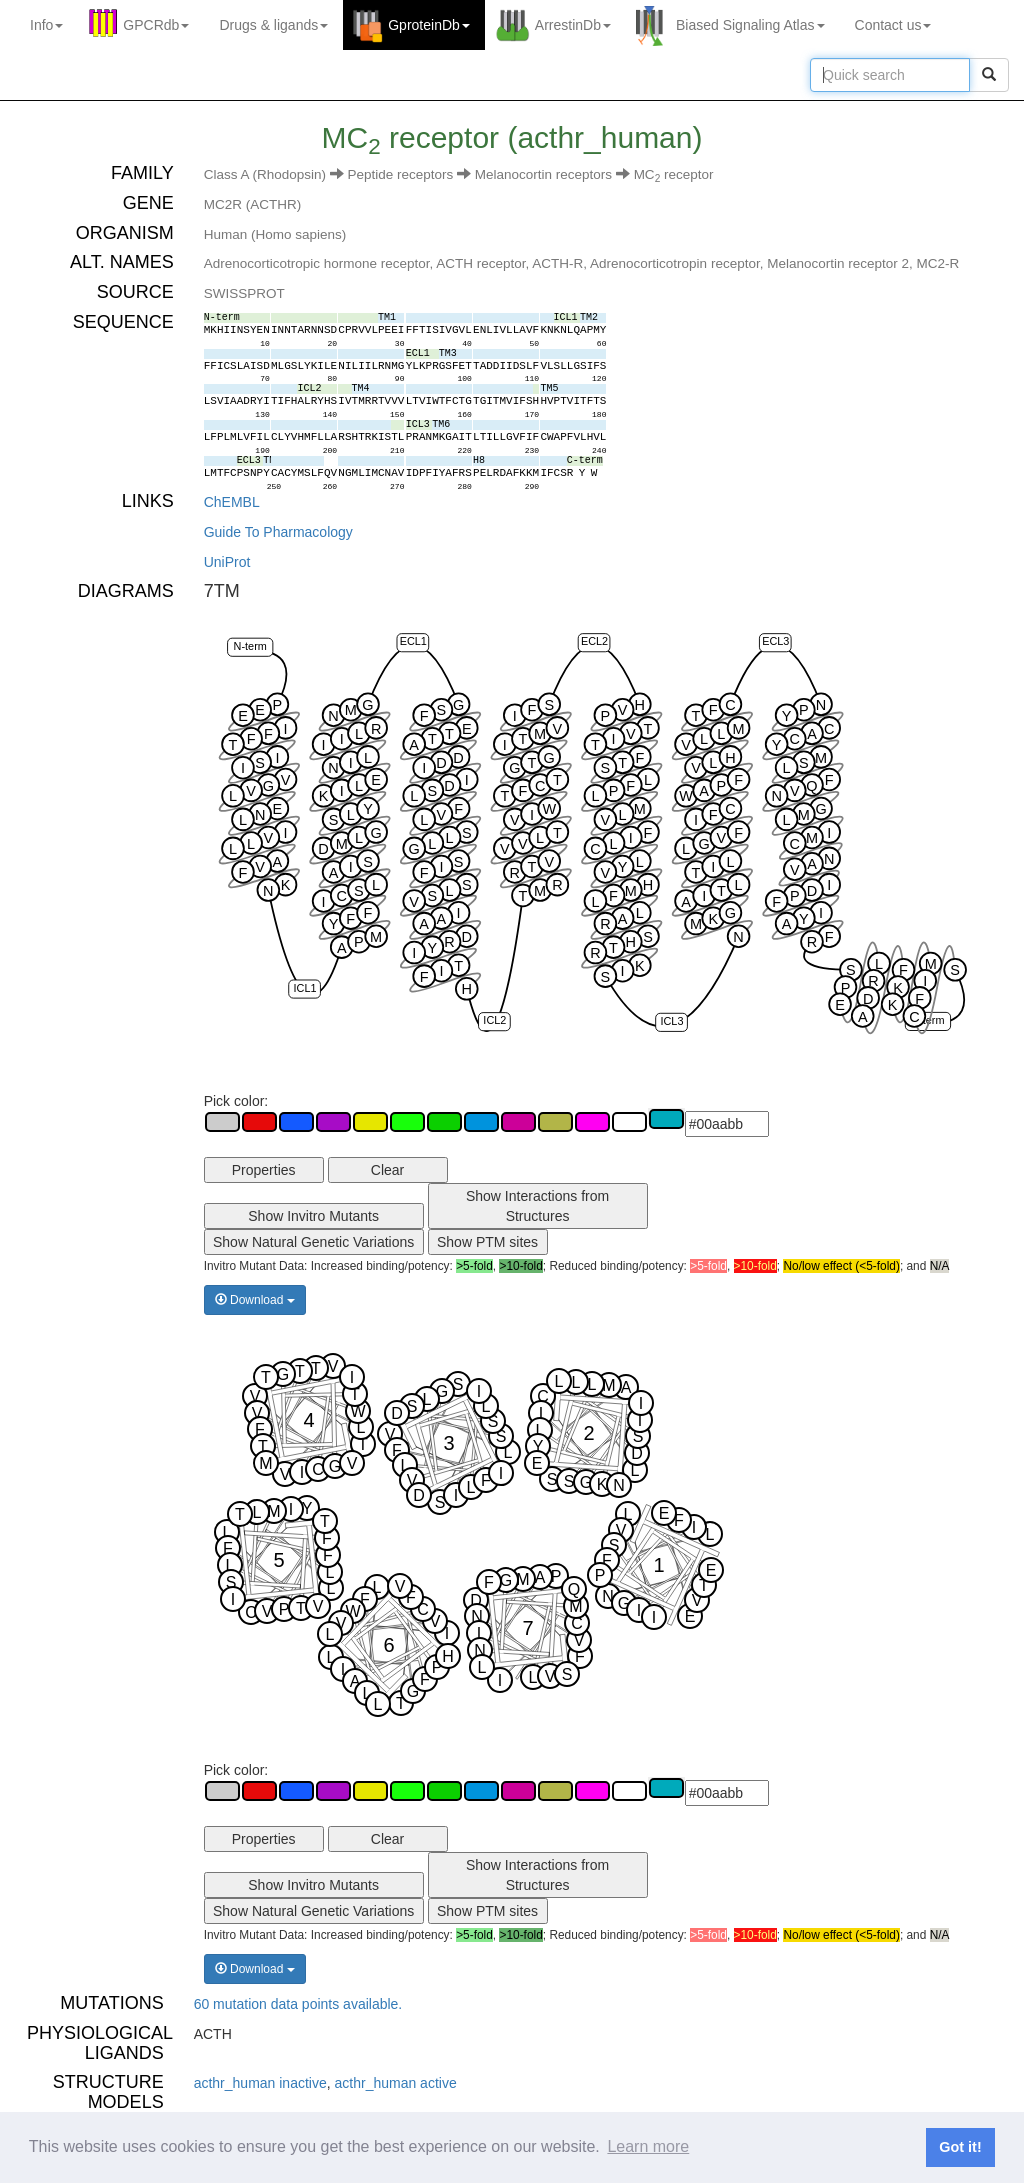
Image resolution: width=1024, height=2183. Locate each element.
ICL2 (494, 1021)
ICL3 (671, 1021)
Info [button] (46, 25)
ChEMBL (232, 502)
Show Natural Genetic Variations (313, 1242)
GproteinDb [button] (429, 25)
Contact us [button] (893, 25)
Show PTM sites (487, 1242)
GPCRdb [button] (156, 25)
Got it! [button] (960, 2147)
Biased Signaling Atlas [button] (750, 25)
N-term (249, 646)
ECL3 (775, 642)
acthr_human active (396, 2083)
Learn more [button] (648, 2146)
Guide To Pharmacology (278, 532)
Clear (387, 1170)
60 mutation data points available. (298, 2004)
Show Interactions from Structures (537, 1206)
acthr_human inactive (260, 2083)
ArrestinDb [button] (573, 25)
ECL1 (412, 642)
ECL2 (594, 642)
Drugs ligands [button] (273, 25)
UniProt (227, 562)
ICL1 (304, 988)
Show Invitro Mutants (313, 1216)
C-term (927, 1020)
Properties (264, 1170)
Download (255, 1300)
